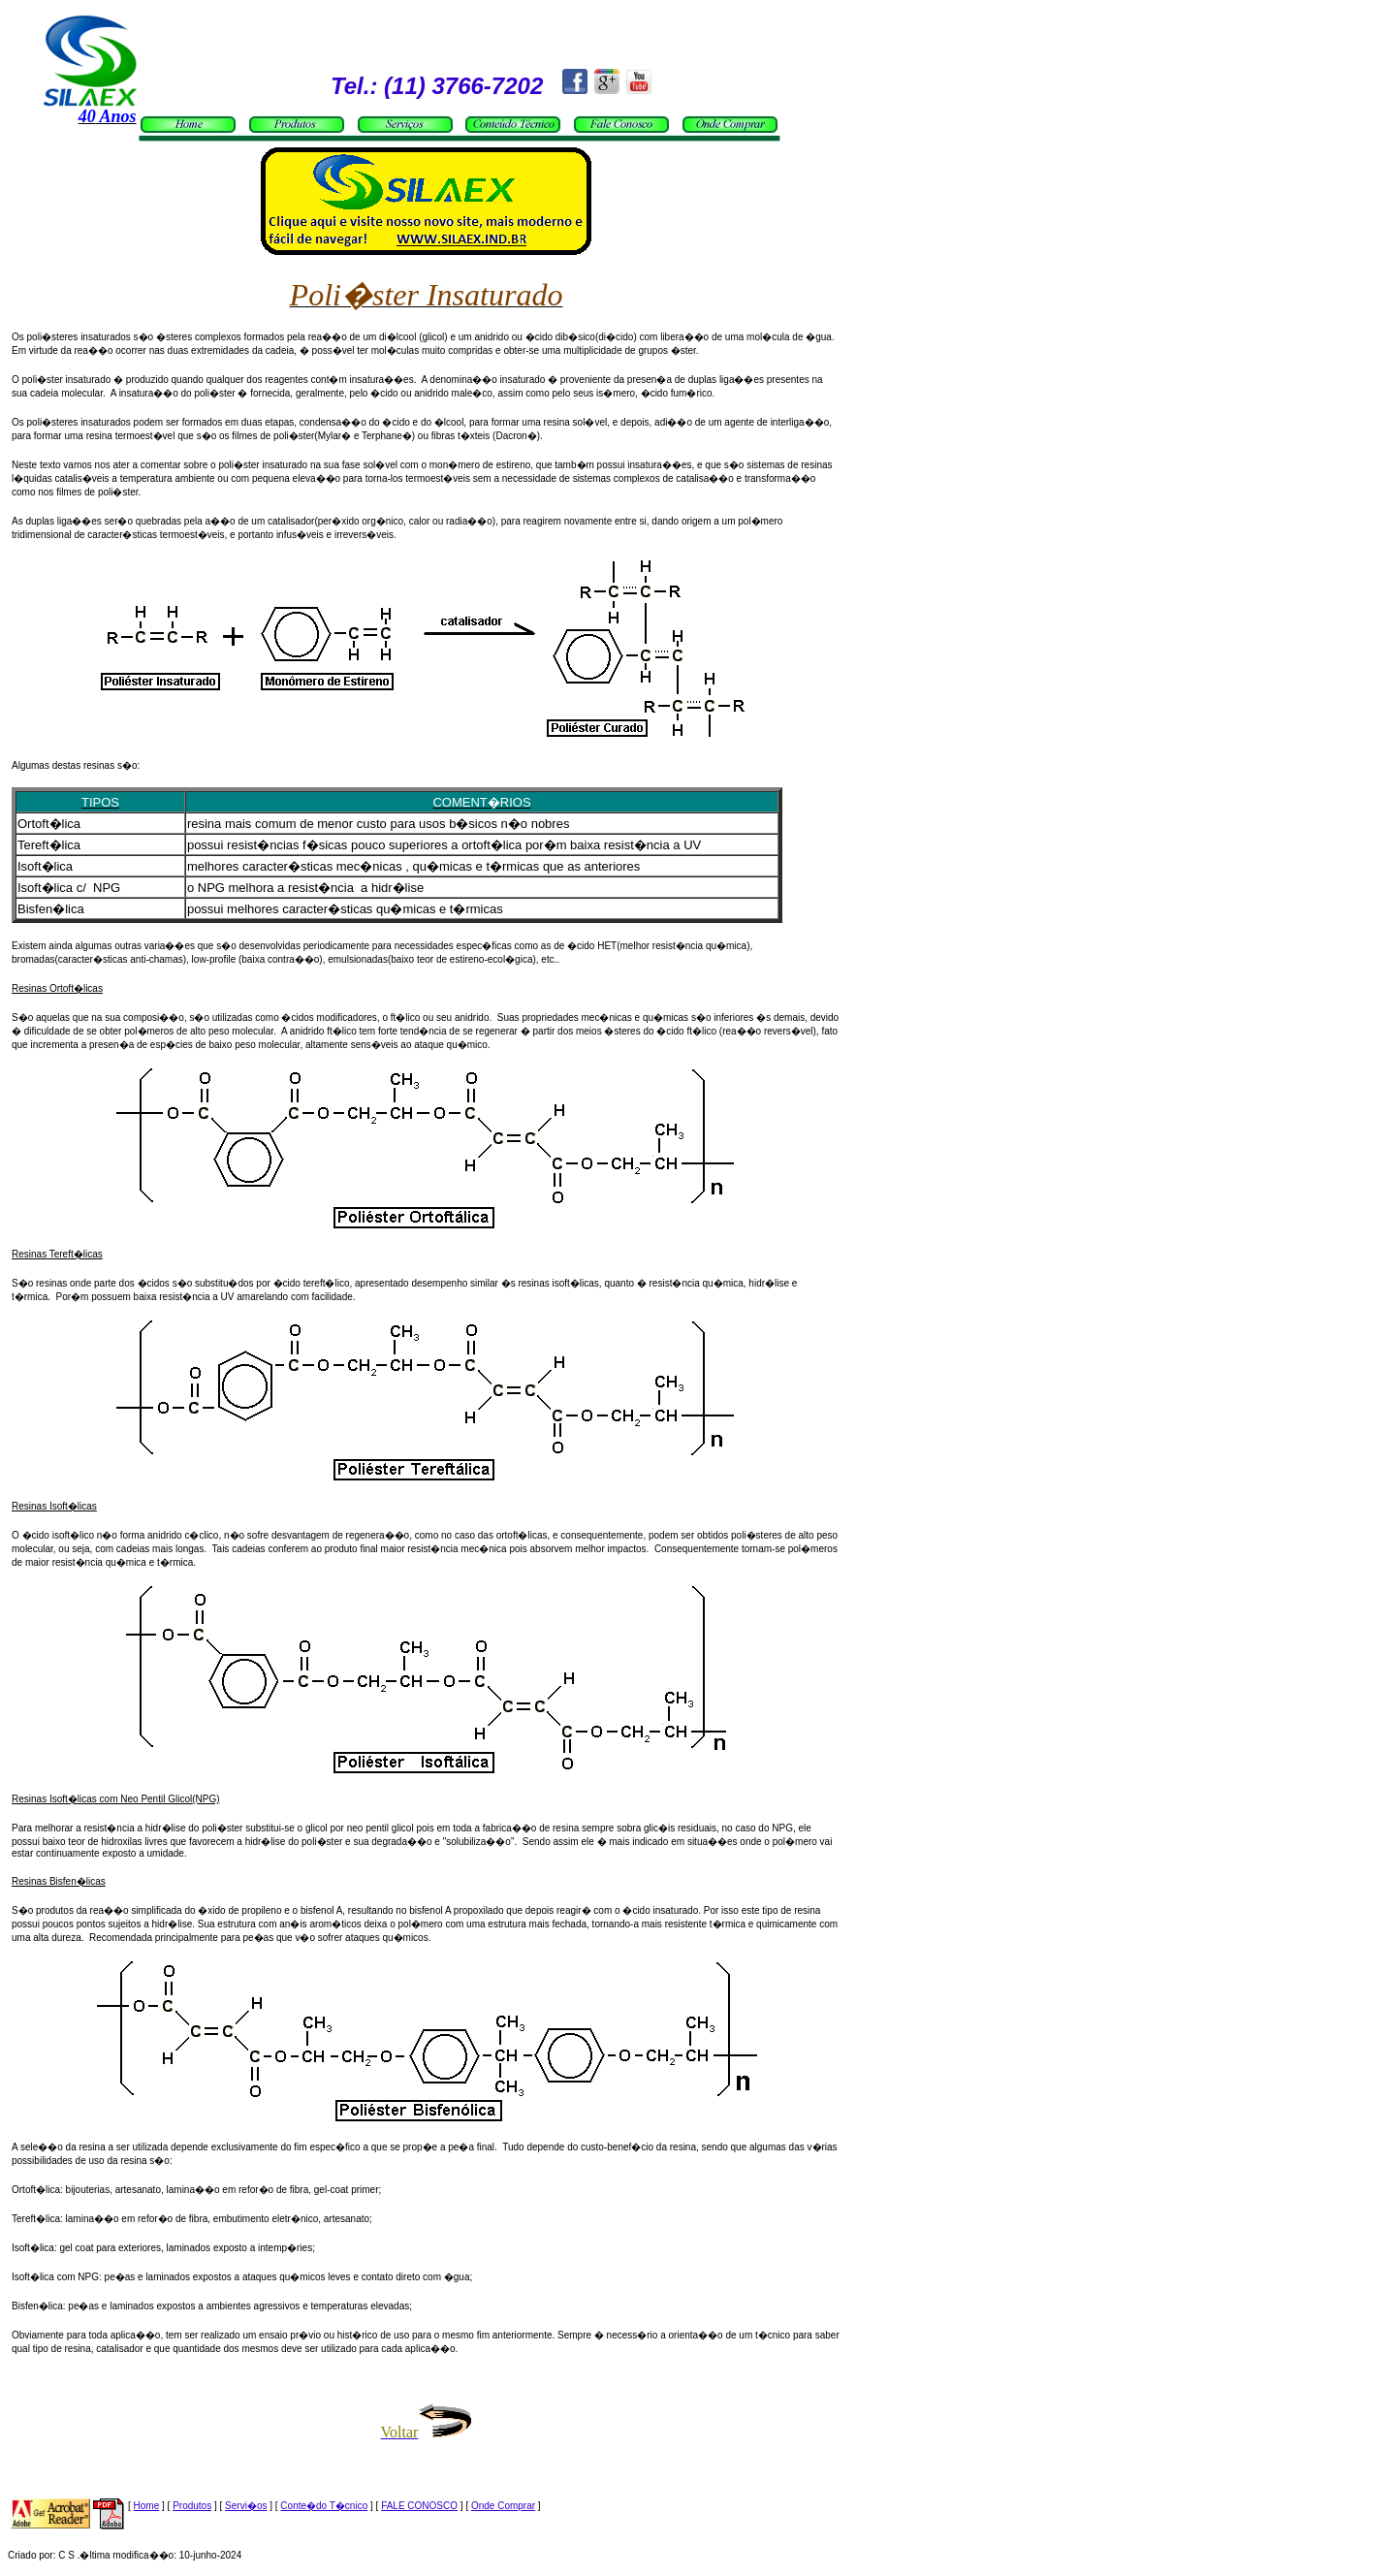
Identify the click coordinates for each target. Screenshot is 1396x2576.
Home (147, 2505)
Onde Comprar (503, 2505)
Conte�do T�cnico (323, 2505)
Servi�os (246, 2505)
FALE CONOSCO (419, 2505)
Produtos (192, 2505)
